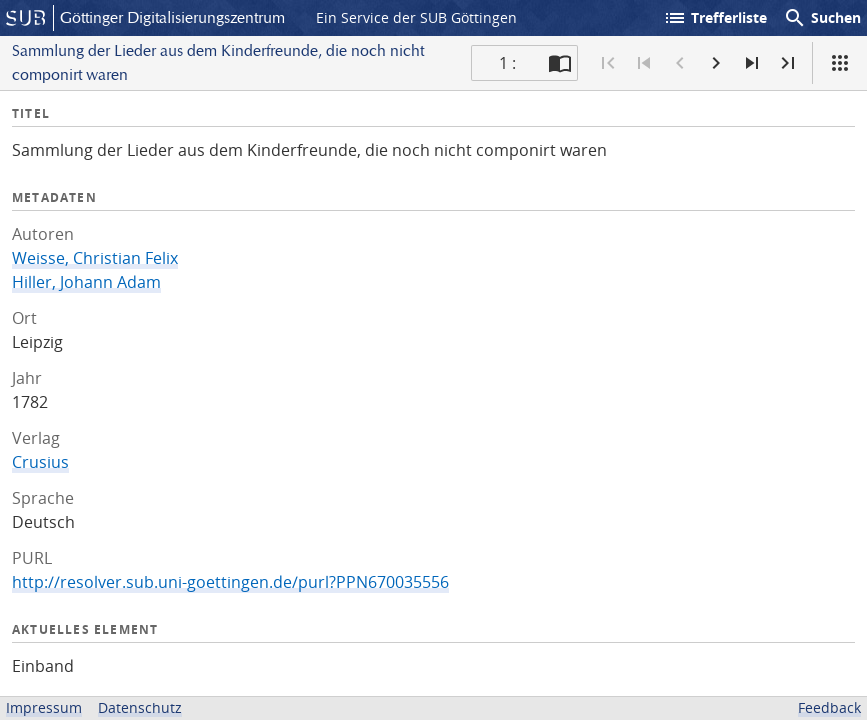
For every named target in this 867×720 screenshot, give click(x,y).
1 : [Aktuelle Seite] (507, 63)
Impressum (44, 707)
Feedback (829, 707)
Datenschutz (140, 707)
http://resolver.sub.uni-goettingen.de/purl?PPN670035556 (230, 582)
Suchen (822, 18)
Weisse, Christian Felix (95, 258)
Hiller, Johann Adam (86, 282)
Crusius (40, 462)
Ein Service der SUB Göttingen (416, 17)
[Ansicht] (840, 63)
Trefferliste (715, 18)
